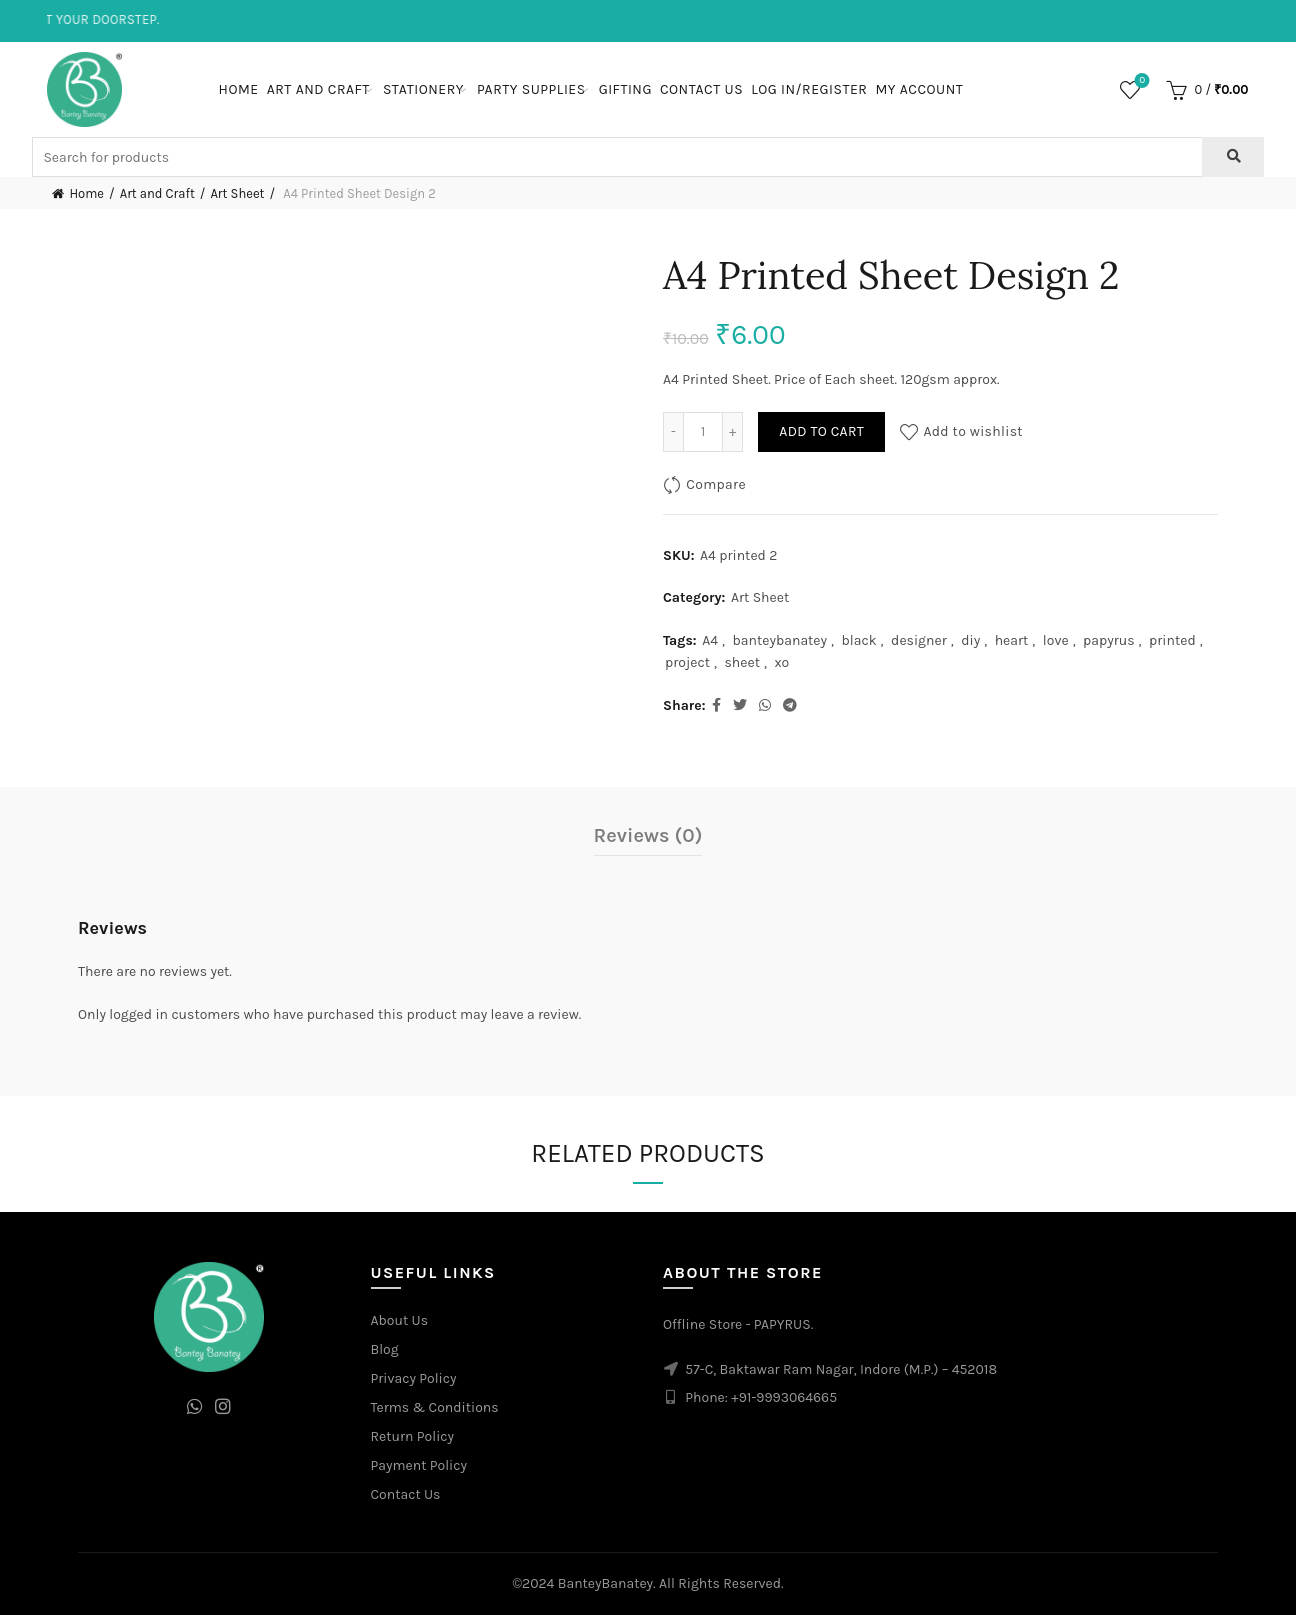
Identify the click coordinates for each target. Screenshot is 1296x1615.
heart (1012, 640)
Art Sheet (237, 193)
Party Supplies (531, 89)
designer (919, 640)
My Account (919, 89)
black (859, 640)
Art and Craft (318, 89)
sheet (741, 662)
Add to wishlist (973, 431)
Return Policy (413, 1436)
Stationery (423, 89)
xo (781, 662)
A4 (710, 640)
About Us (400, 1320)
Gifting (625, 89)
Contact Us (701, 89)
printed (1172, 640)
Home (239, 89)
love (1056, 640)
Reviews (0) (648, 835)
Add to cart (821, 431)
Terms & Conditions (435, 1407)
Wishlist (1140, 81)
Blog (385, 1349)
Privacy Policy (414, 1378)
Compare (716, 484)
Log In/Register (809, 89)
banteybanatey (780, 640)
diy (970, 640)
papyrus (1109, 640)
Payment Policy (419, 1465)
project (687, 662)
